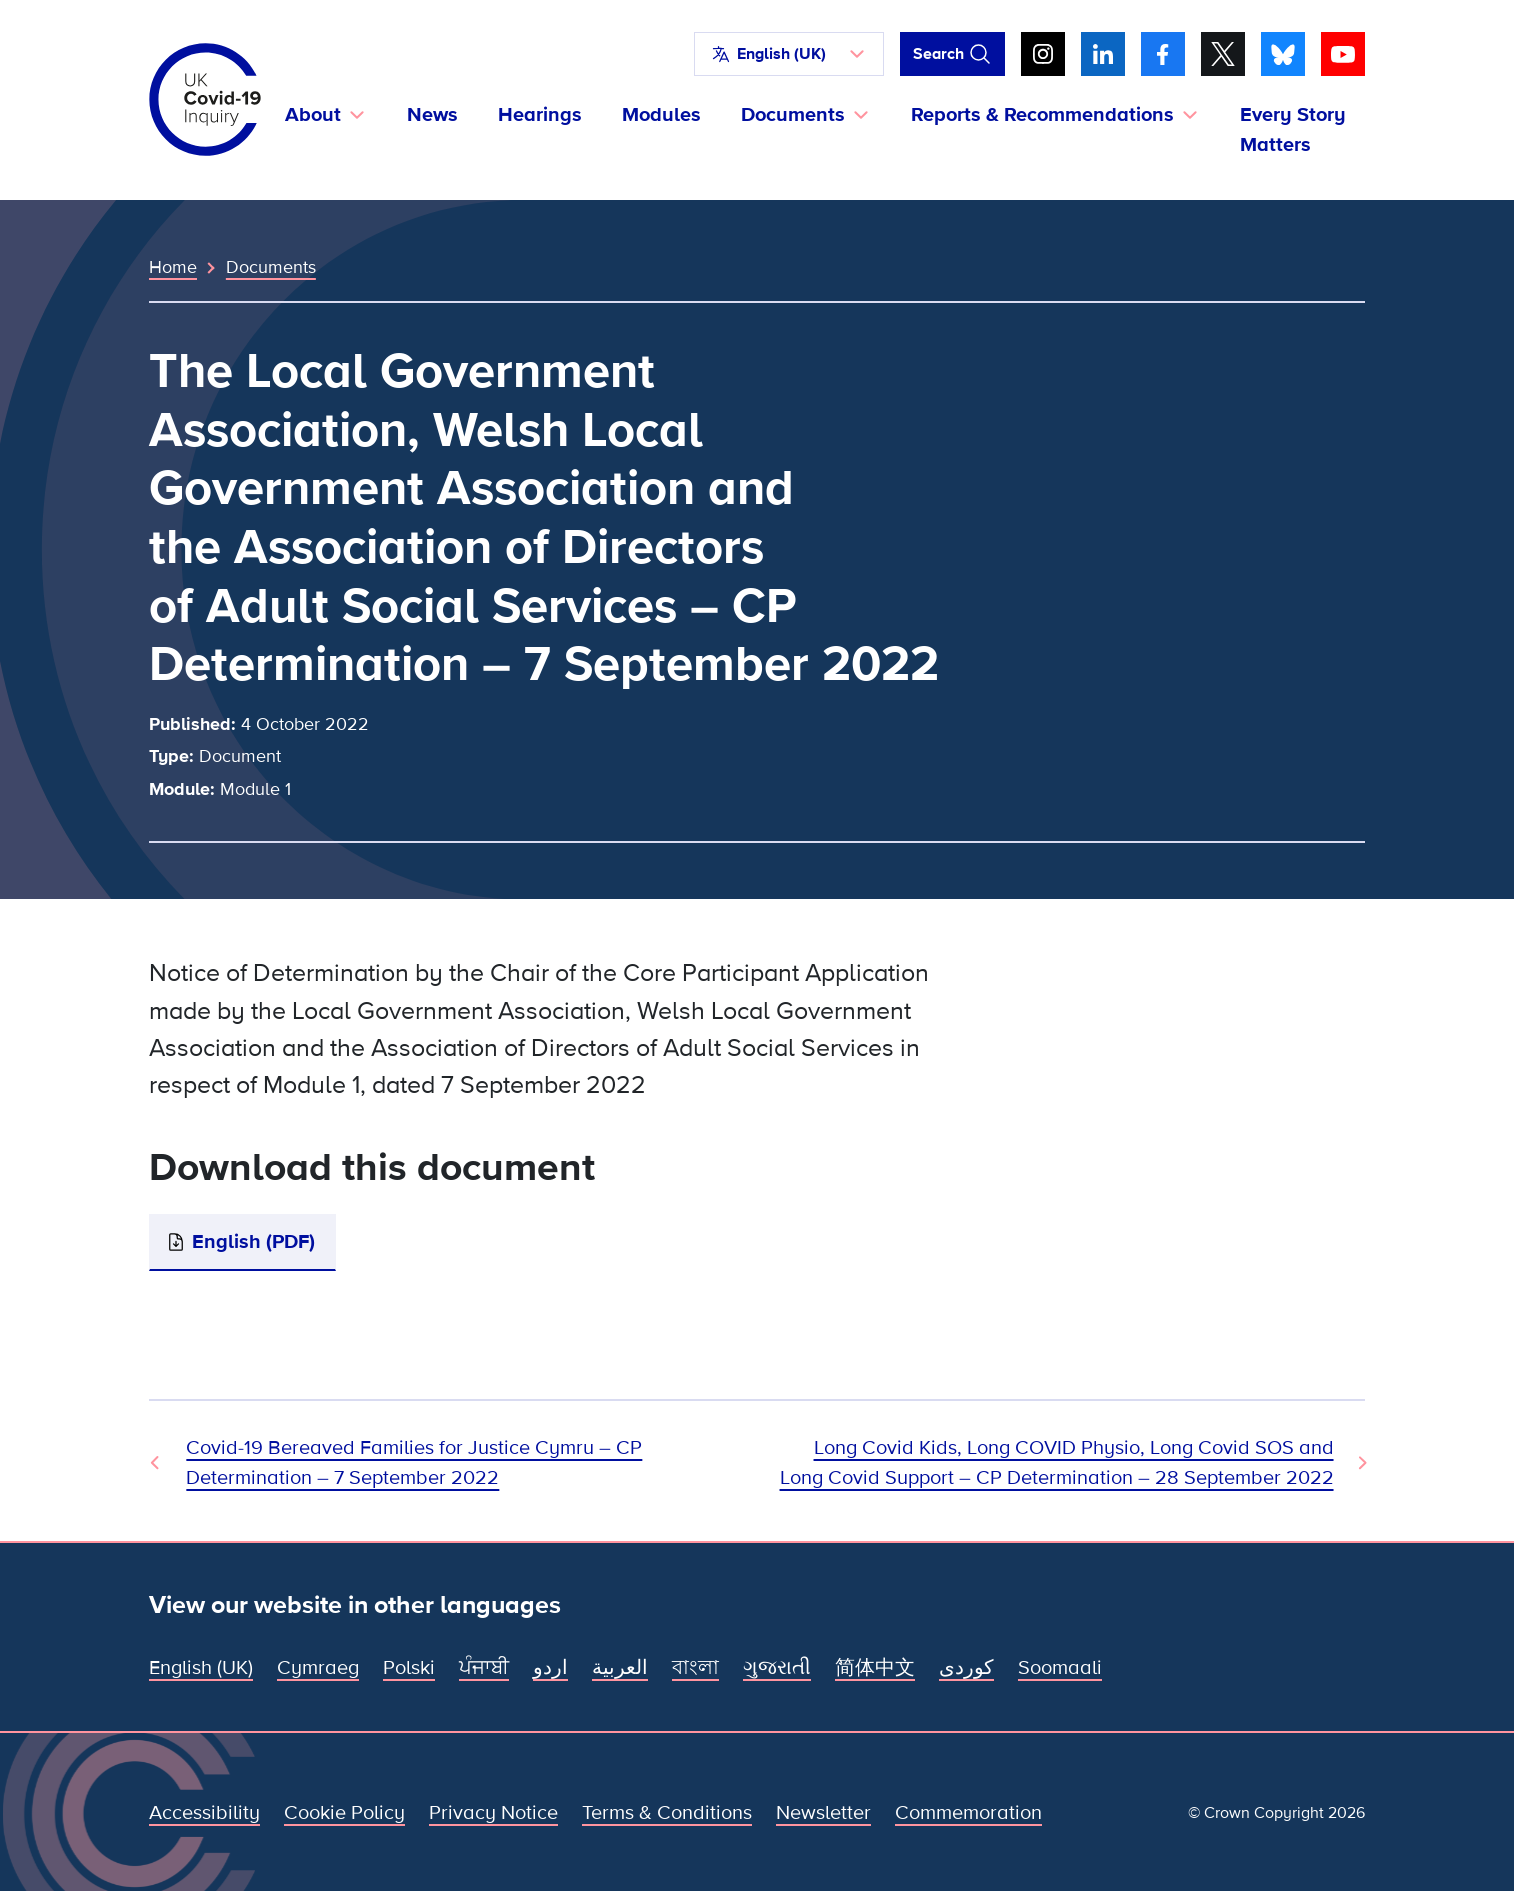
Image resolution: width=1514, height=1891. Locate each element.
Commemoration (968, 1813)
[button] (789, 54)
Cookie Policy (344, 1813)
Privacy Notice (493, 1813)
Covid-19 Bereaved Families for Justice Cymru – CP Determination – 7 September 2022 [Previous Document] (414, 1463)
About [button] (313, 115)
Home (173, 267)
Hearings (540, 115)
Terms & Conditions (667, 1813)
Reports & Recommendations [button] (1042, 115)
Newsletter (823, 1813)
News (432, 115)
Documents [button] (793, 115)
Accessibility (204, 1813)
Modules (661, 115)
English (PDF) (253, 1242)
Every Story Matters (1293, 130)
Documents (271, 267)
